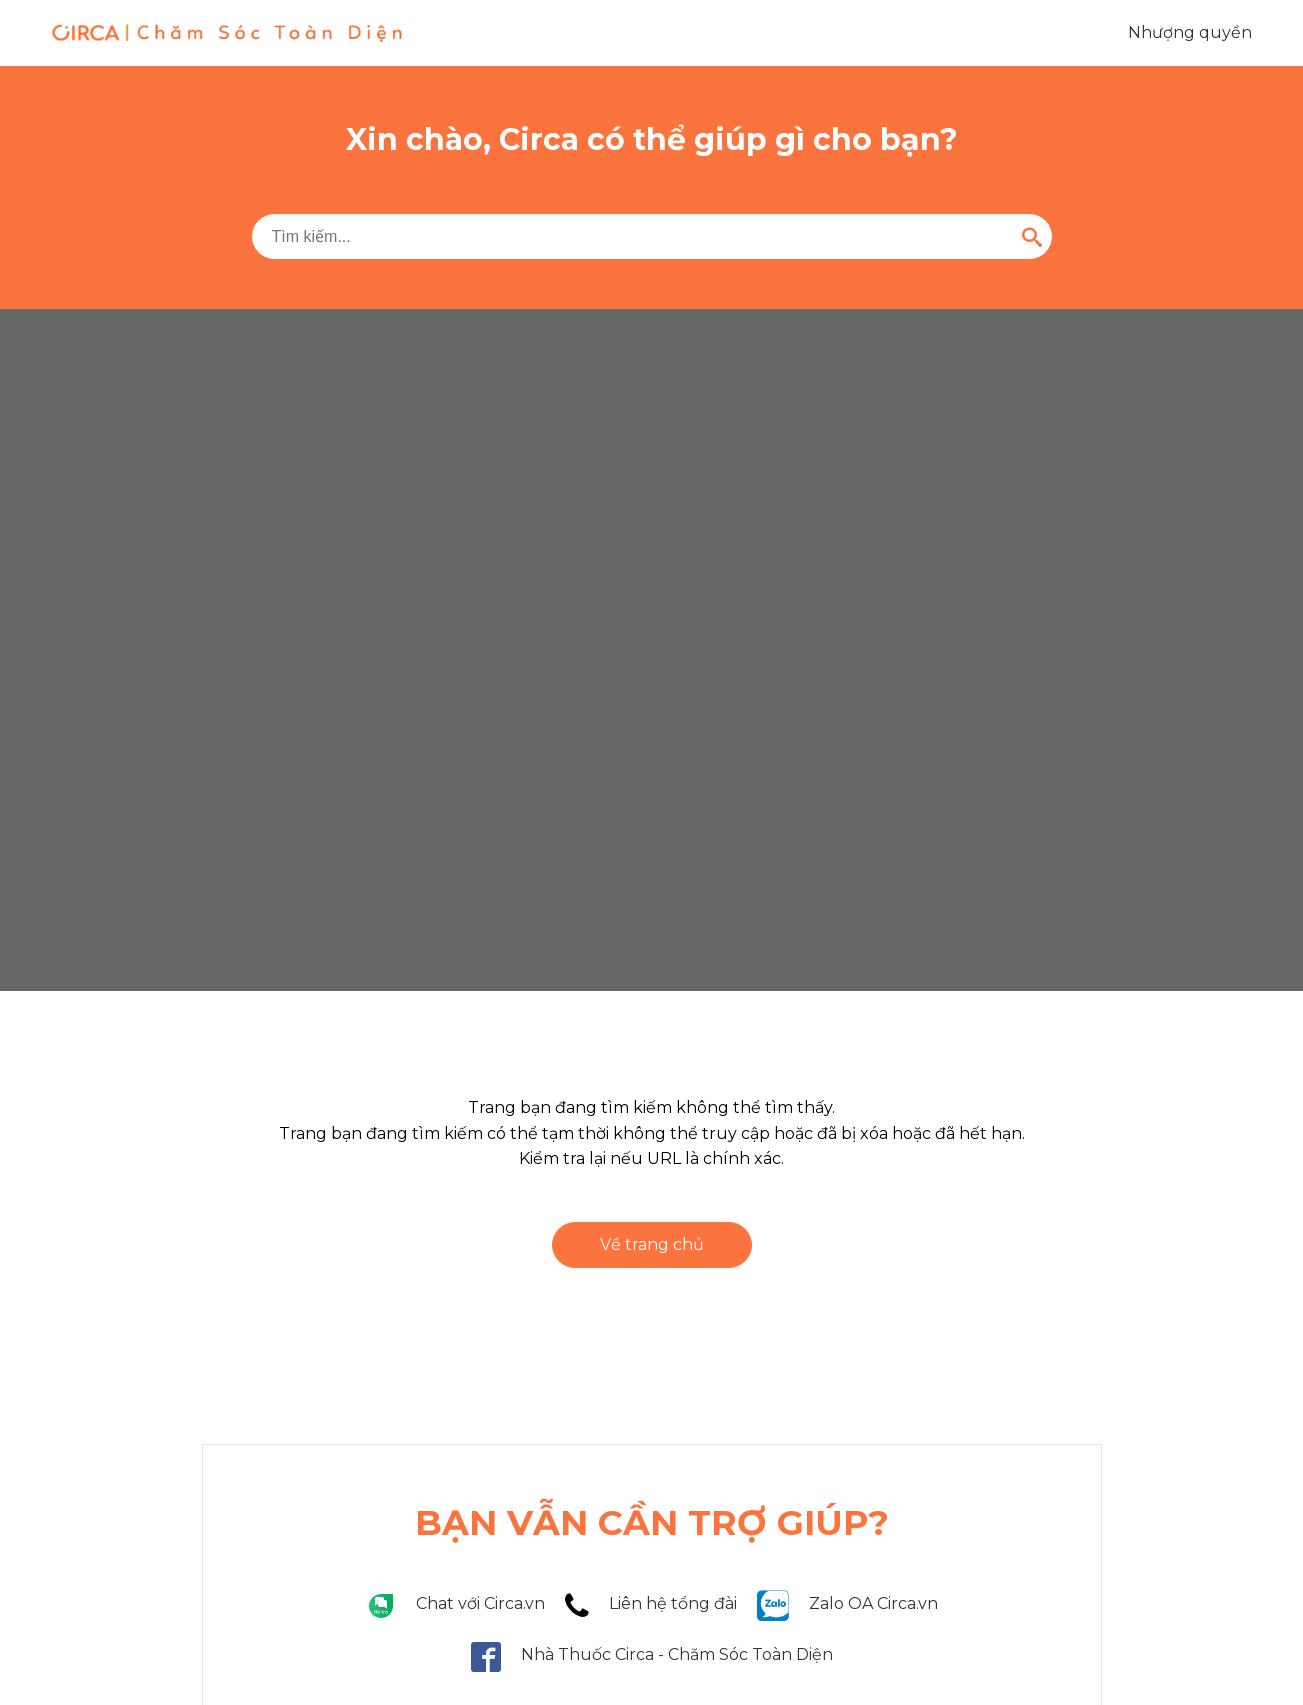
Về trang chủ (652, 1244)
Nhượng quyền (1190, 32)
